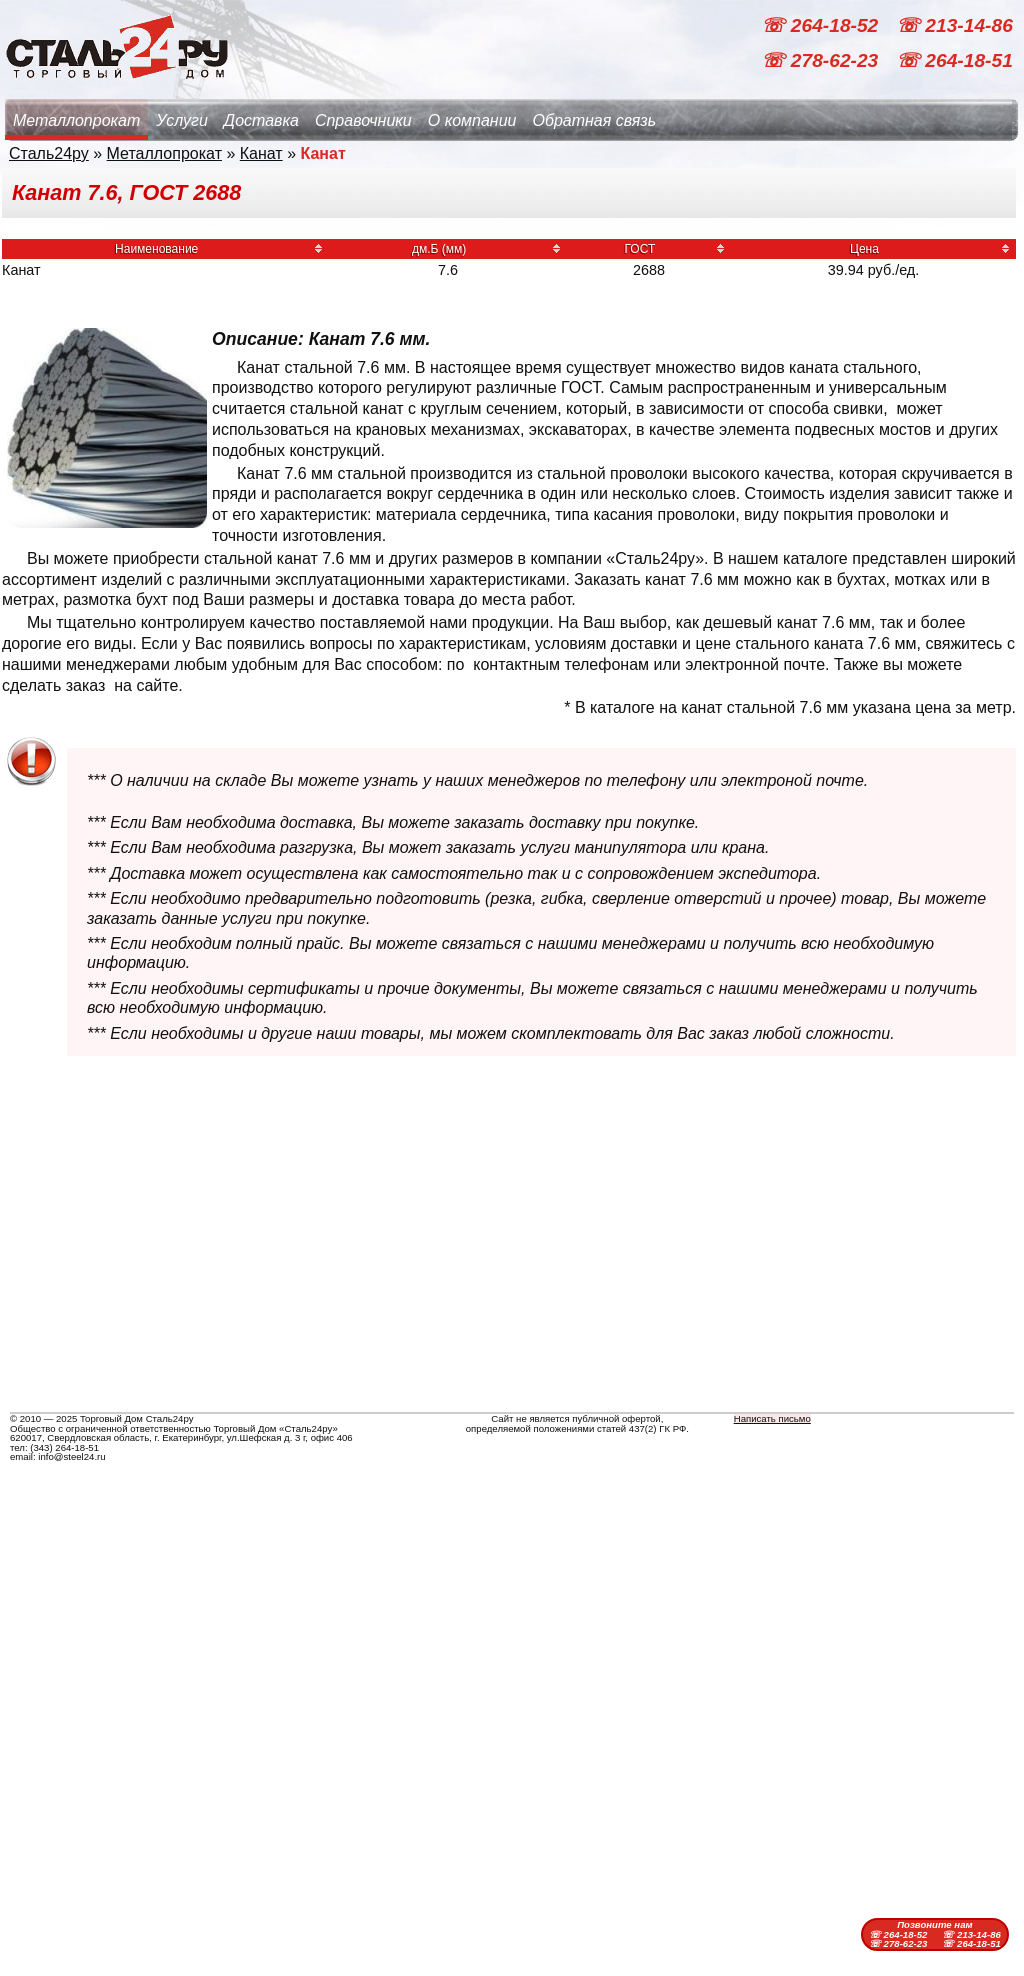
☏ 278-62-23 (822, 60)
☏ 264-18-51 (954, 60)
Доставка (261, 120)
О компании (472, 120)
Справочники (363, 120)
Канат (261, 153)
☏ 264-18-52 (822, 25)
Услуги (182, 120)
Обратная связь (594, 120)
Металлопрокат (76, 120)
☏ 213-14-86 (954, 25)
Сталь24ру (49, 153)
